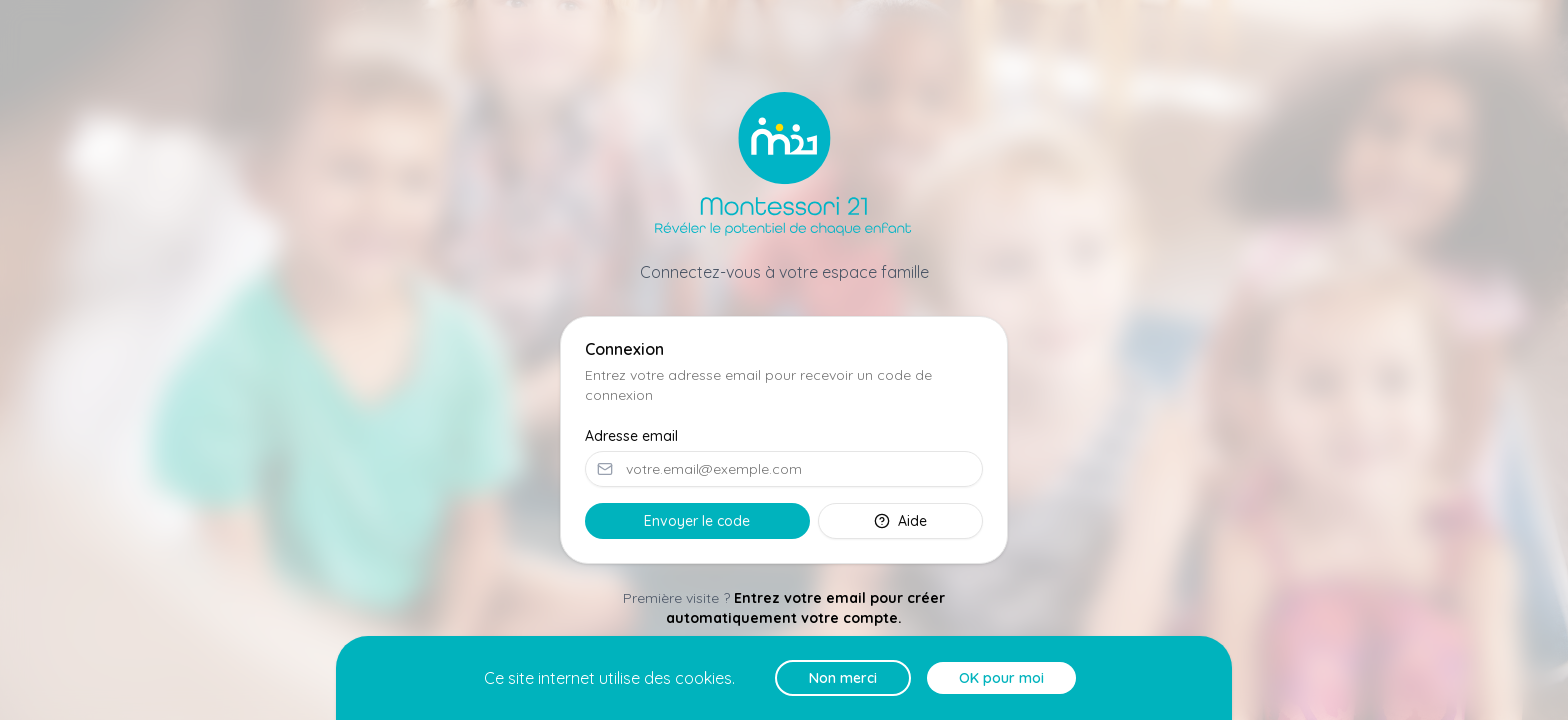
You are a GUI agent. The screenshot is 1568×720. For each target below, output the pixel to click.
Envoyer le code (697, 521)
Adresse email (631, 436)
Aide (900, 521)
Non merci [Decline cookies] (843, 678)
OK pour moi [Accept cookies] (1001, 678)
